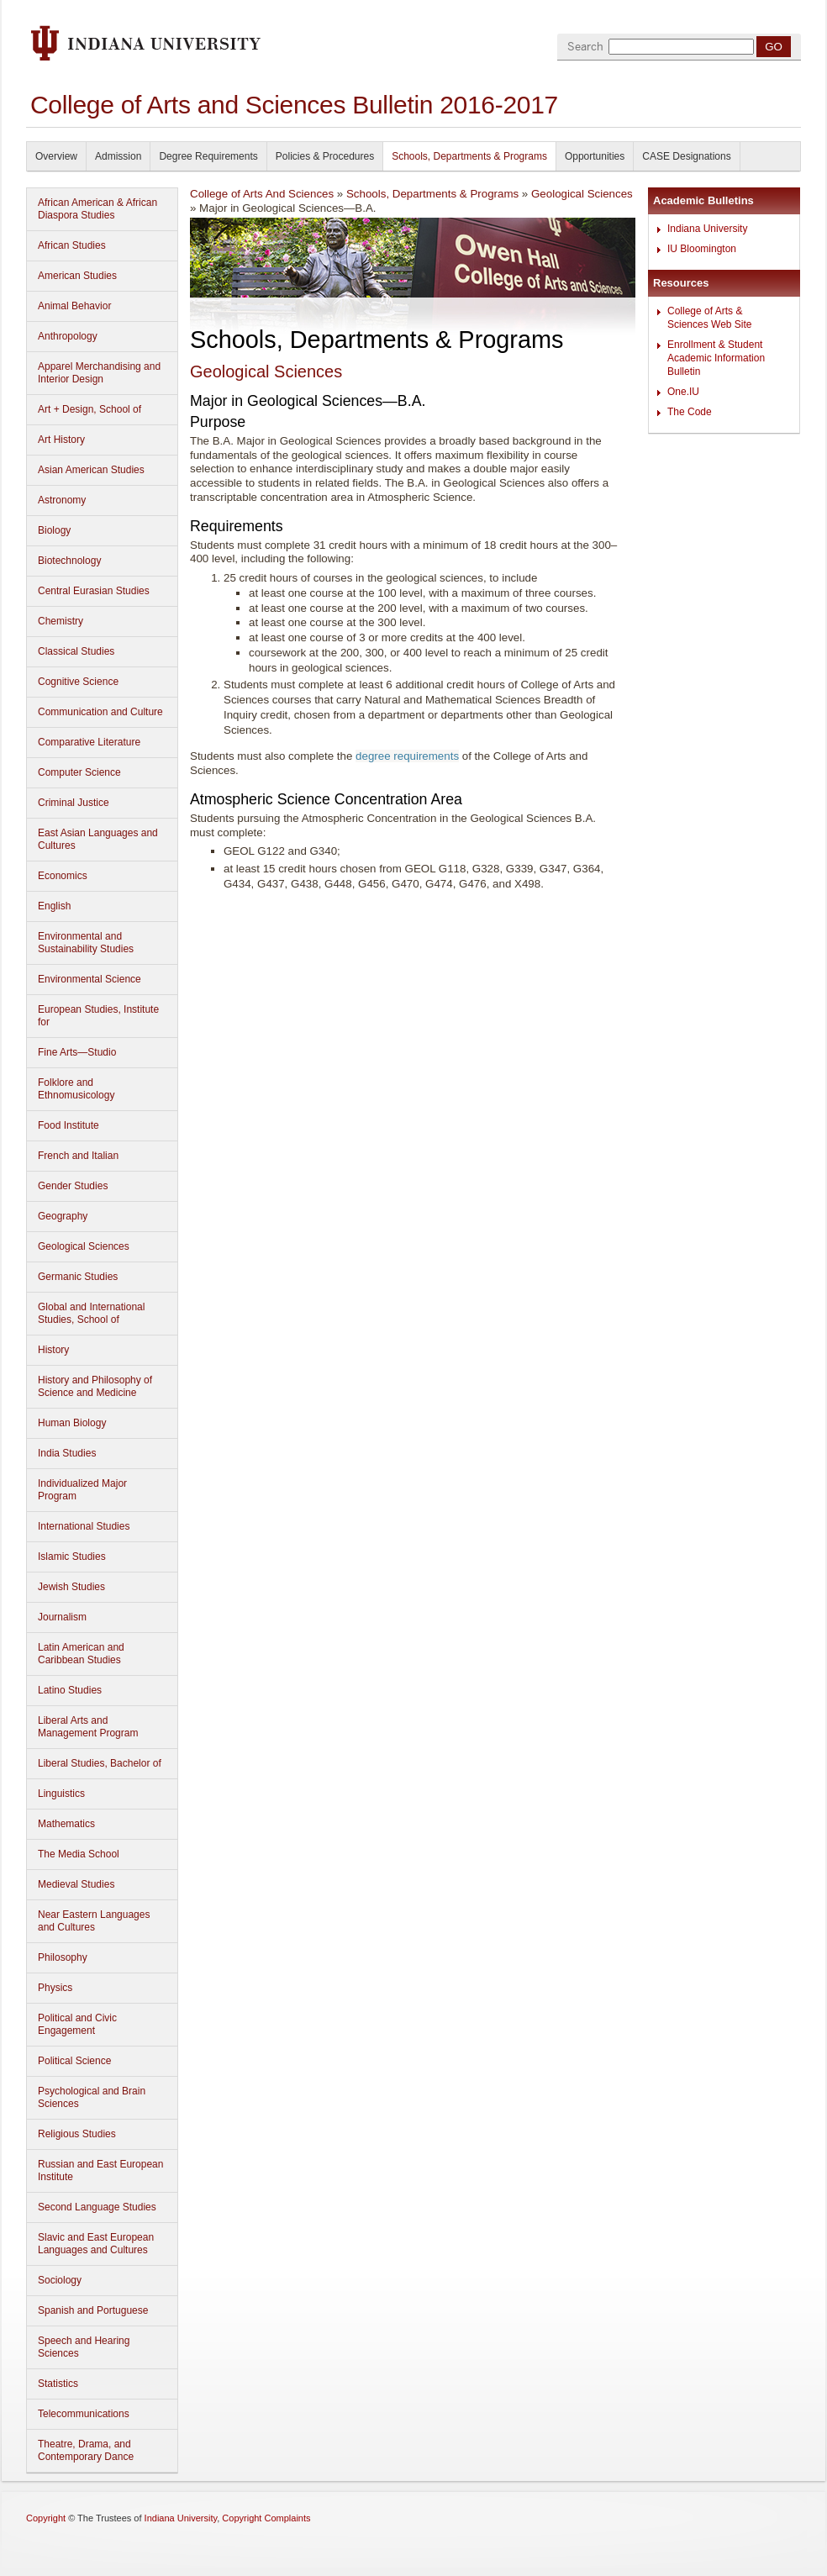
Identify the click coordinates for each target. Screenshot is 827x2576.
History (53, 1350)
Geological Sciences (83, 1246)
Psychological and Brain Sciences (91, 2097)
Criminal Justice (73, 803)
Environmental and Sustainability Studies (86, 942)
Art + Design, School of (89, 409)
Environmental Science (89, 979)
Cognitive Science (78, 681)
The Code (689, 412)
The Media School (78, 1854)
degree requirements (407, 756)
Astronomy (62, 500)
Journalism (62, 1617)
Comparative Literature (89, 742)
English (54, 906)
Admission (118, 156)
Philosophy (62, 1957)
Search (585, 47)
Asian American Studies (91, 470)
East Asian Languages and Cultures (98, 839)
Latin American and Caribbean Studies (81, 1653)
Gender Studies (73, 1186)
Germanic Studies (78, 1277)
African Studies (72, 245)
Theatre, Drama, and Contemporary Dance (86, 2450)
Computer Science (79, 772)
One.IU (683, 392)
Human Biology (72, 1423)
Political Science (74, 2061)
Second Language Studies (97, 2207)
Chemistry (60, 621)
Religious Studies (77, 2134)
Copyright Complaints (266, 2518)
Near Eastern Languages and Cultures (94, 1921)
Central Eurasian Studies (94, 591)
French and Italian (78, 1156)
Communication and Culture (100, 712)
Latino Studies (70, 1690)
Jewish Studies (71, 1587)
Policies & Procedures (325, 156)
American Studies (77, 276)
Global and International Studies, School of (91, 1313)
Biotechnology (69, 560)
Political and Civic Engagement (77, 2024)
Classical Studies (76, 651)
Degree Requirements (208, 156)
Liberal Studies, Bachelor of (99, 1763)
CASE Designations (686, 156)
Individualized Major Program (82, 1490)
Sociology (60, 2280)
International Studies (83, 1526)
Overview (56, 156)
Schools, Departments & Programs (469, 156)
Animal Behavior (74, 306)
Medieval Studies (76, 1884)
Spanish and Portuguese (93, 2310)
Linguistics (61, 1793)
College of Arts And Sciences (262, 193)
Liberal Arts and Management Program (88, 1727)
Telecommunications (83, 2414)
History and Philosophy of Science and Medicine (95, 1386)
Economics (62, 876)
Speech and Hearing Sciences (83, 2347)
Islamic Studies (72, 1556)
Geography (62, 1216)
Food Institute (68, 1125)
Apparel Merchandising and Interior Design (99, 373)
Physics (55, 1988)
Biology (54, 530)
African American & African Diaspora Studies (97, 209)
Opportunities (594, 156)
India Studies (67, 1453)
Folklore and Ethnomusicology (76, 1089)
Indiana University (707, 228)
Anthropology (67, 336)
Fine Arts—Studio (77, 1052)
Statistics (58, 2383)
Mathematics (66, 1824)
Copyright (46, 2518)
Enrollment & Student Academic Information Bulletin (716, 358)
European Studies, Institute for (98, 1016)
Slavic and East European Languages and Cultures (96, 2243)
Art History (61, 439)
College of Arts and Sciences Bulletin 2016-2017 (294, 105)
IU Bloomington (701, 249)
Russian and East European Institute (100, 2170)
